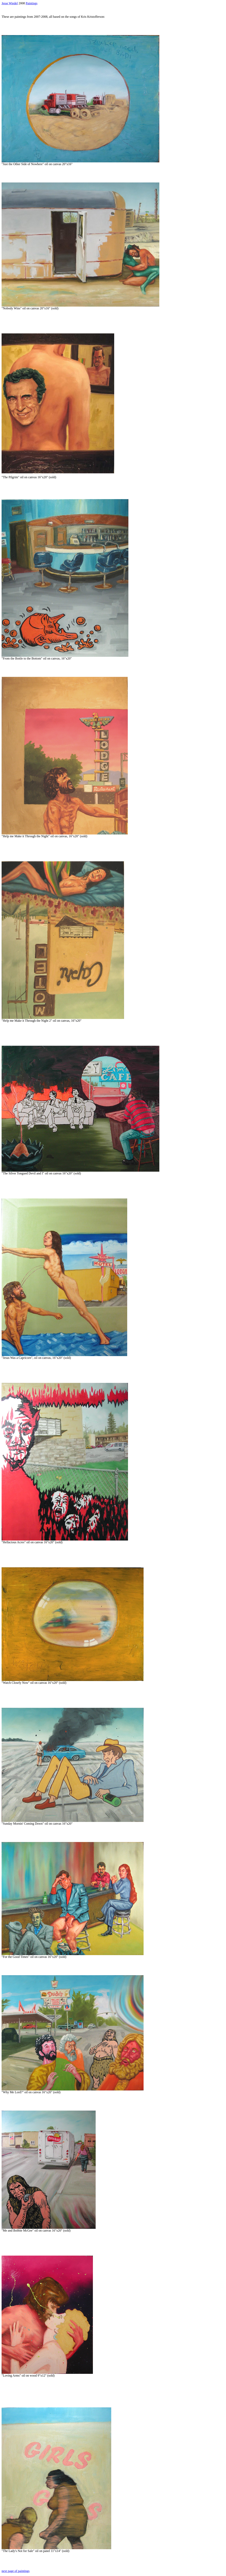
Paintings (31, 3)
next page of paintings (16, 2571)
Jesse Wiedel (10, 3)
